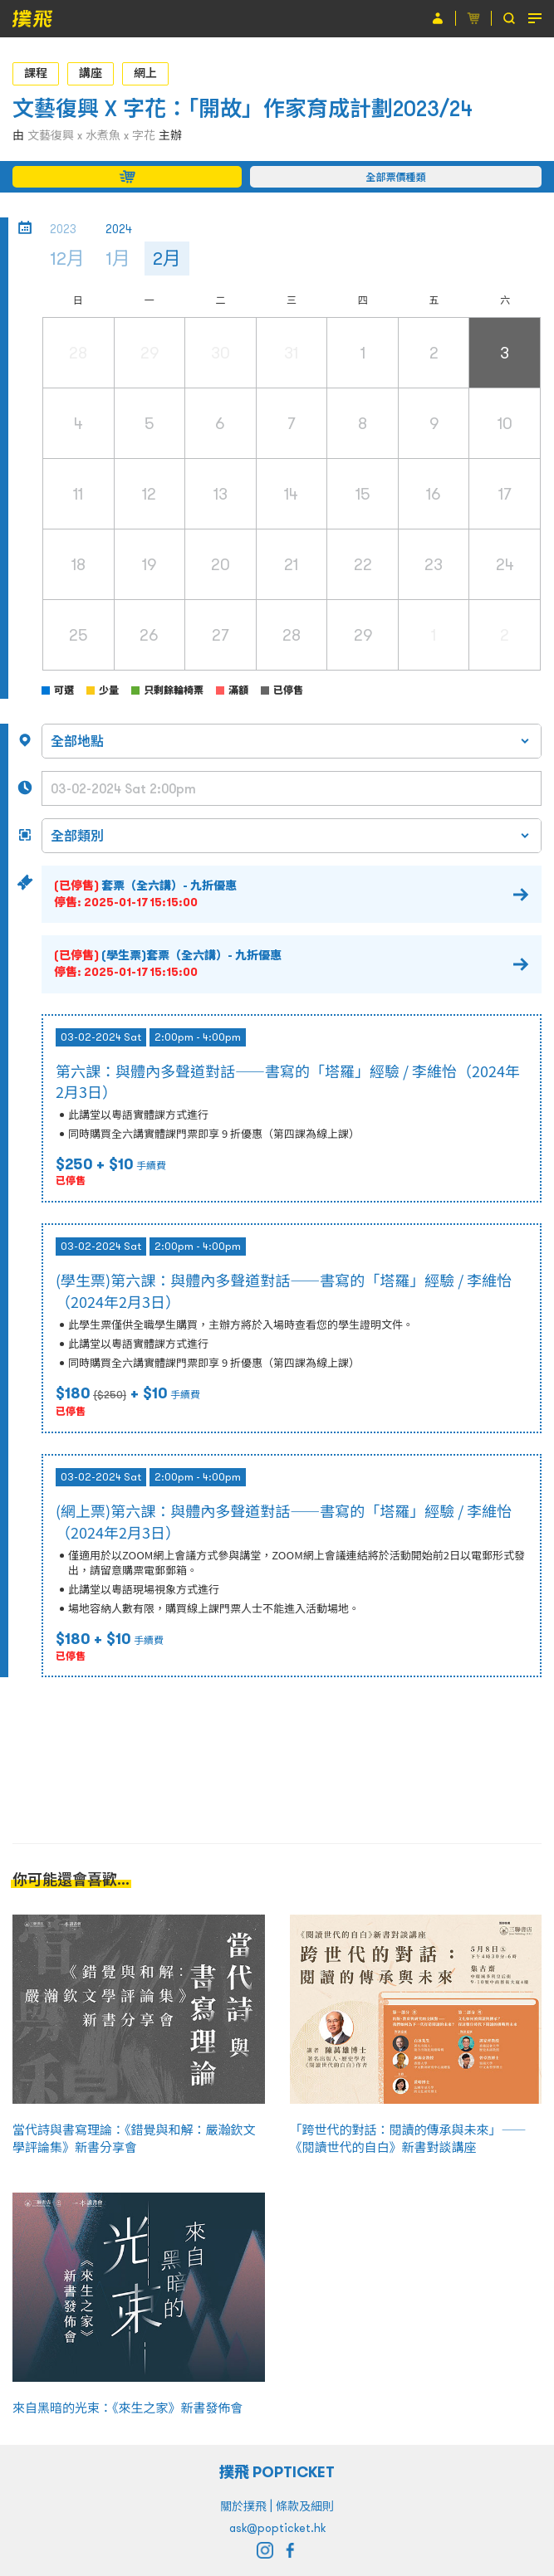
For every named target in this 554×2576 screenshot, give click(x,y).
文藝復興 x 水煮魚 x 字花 (91, 135)
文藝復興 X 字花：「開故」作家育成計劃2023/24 (242, 108)
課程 (35, 73)
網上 (145, 73)
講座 (90, 73)
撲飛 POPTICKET (277, 2471)
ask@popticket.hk (277, 2527)
